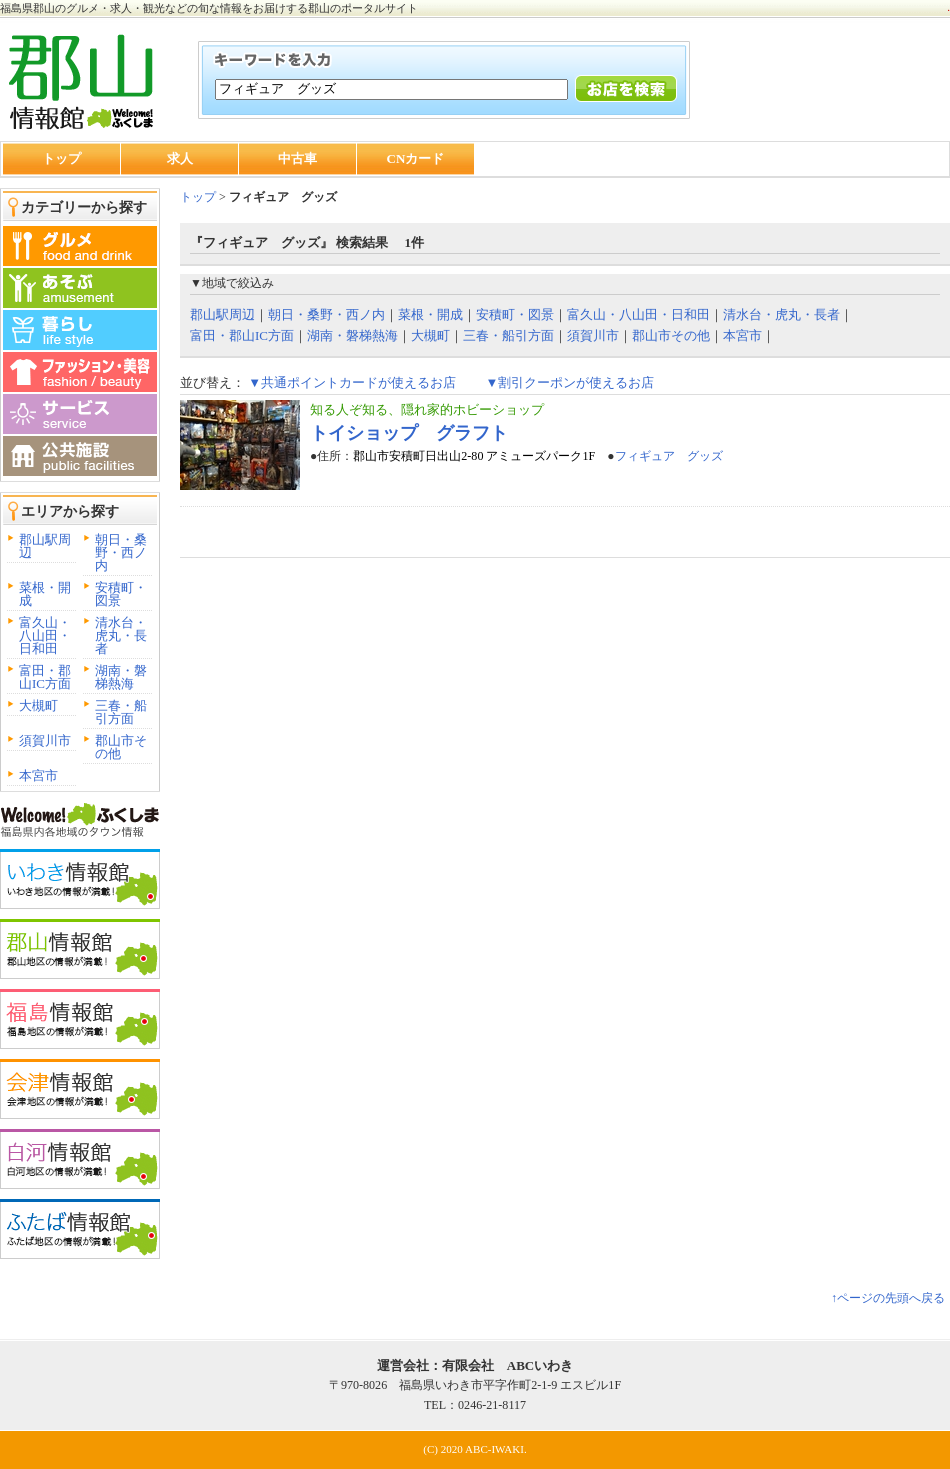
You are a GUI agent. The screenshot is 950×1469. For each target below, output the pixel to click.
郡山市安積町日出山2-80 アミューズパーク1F (474, 456)
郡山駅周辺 (45, 546)
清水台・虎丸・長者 (121, 635)
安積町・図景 (121, 594)
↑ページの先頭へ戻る (888, 1298)
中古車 (297, 158)
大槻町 (38, 705)
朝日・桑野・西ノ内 (121, 552)
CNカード (416, 158)
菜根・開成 (45, 594)
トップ (61, 158)
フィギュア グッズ (669, 456)
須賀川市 (45, 740)
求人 (180, 158)
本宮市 (38, 775)
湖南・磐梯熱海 (121, 677)
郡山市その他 (121, 747)
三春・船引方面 (121, 712)
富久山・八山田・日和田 (45, 635)
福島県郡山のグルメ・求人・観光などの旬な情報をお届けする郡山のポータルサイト (209, 8)
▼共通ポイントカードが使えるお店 (352, 382)
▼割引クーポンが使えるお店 (569, 382)
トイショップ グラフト (409, 433)
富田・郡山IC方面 (45, 677)
